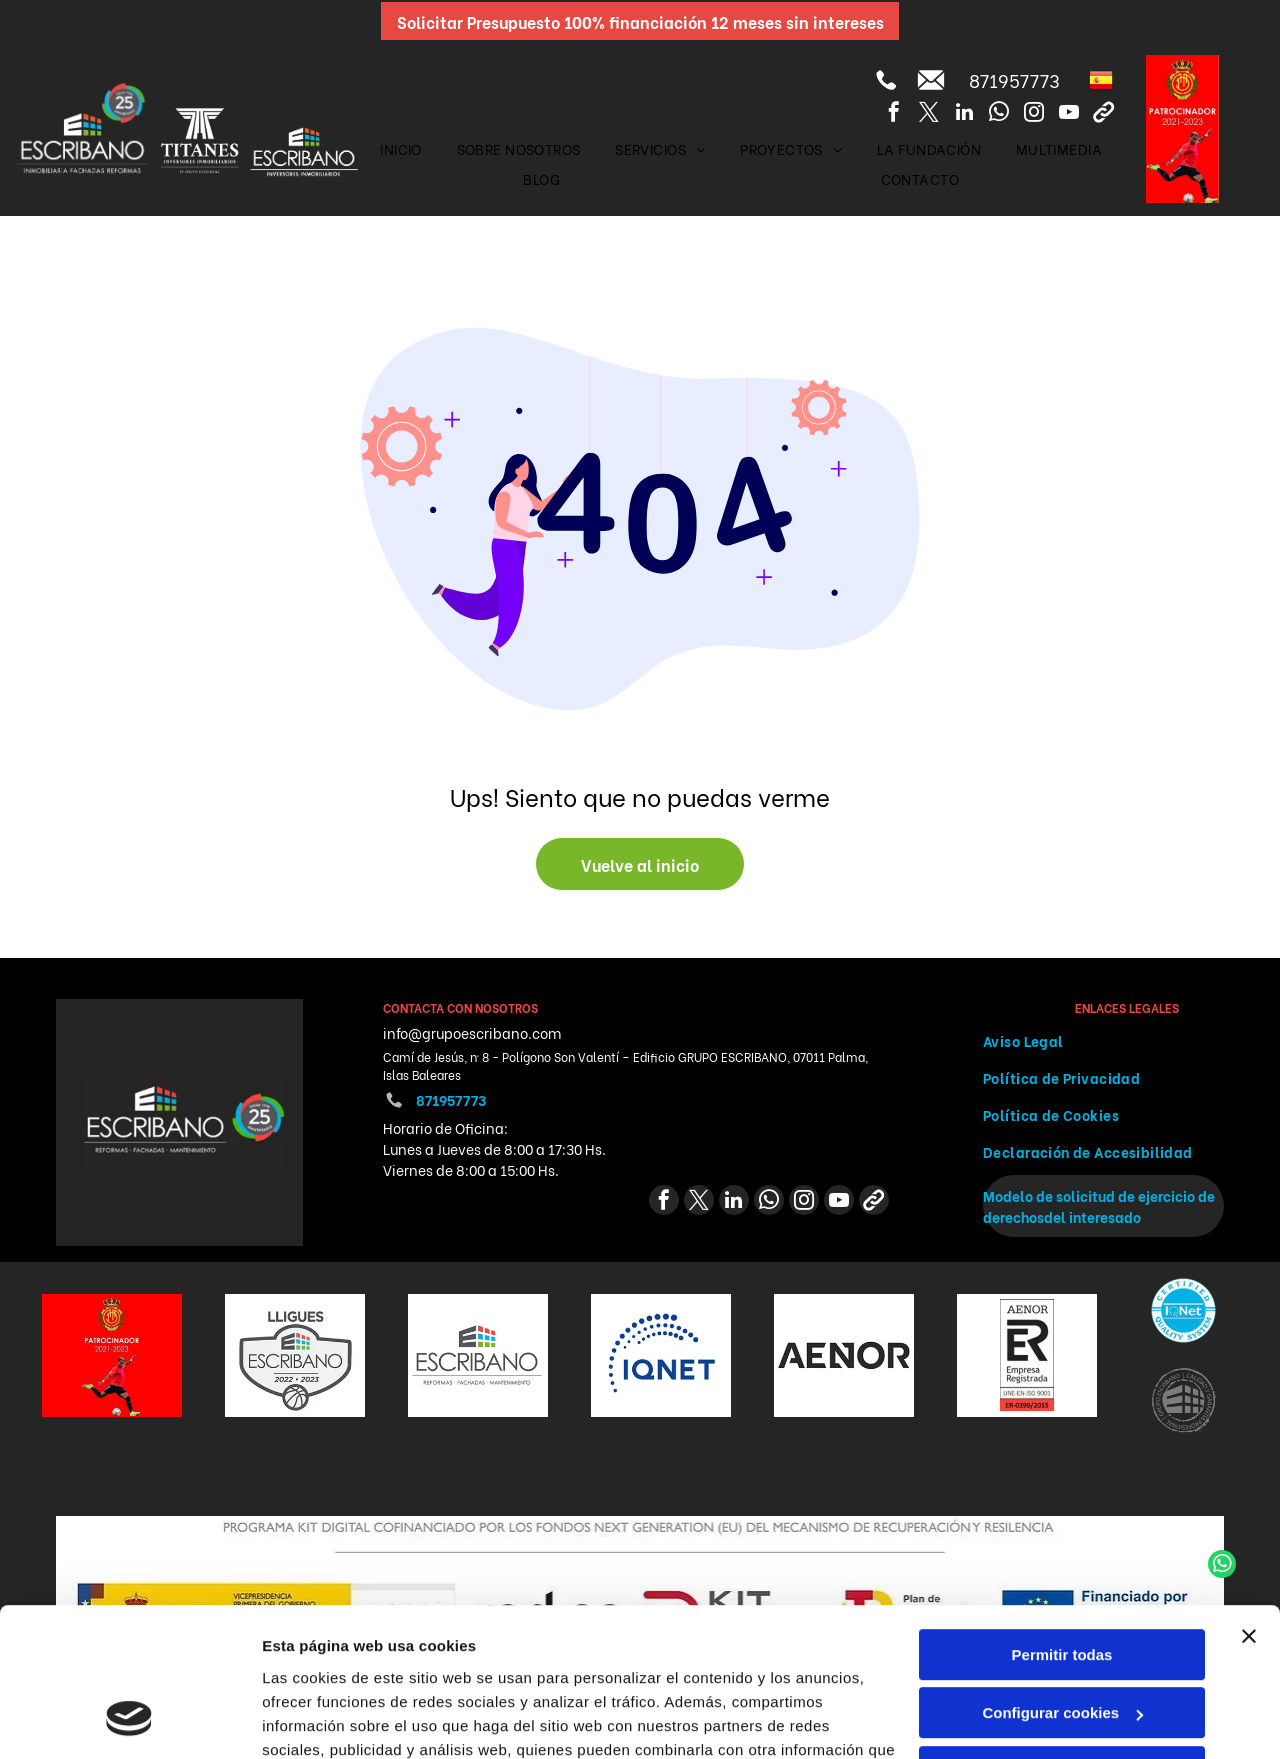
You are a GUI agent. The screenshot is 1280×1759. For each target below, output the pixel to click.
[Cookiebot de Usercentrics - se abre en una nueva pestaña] (129, 1720)
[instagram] (1034, 114)
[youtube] (1069, 114)
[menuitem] (401, 148)
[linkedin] (964, 114)
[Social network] (1104, 114)
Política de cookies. (408, 1664)
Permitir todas (1062, 1521)
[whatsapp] (999, 114)
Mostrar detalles (320, 1719)
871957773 (1014, 79)
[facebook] (894, 114)
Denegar (1062, 1638)
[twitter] (929, 114)
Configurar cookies (1062, 1579)
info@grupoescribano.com (472, 1032)
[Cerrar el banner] (1249, 1503)
